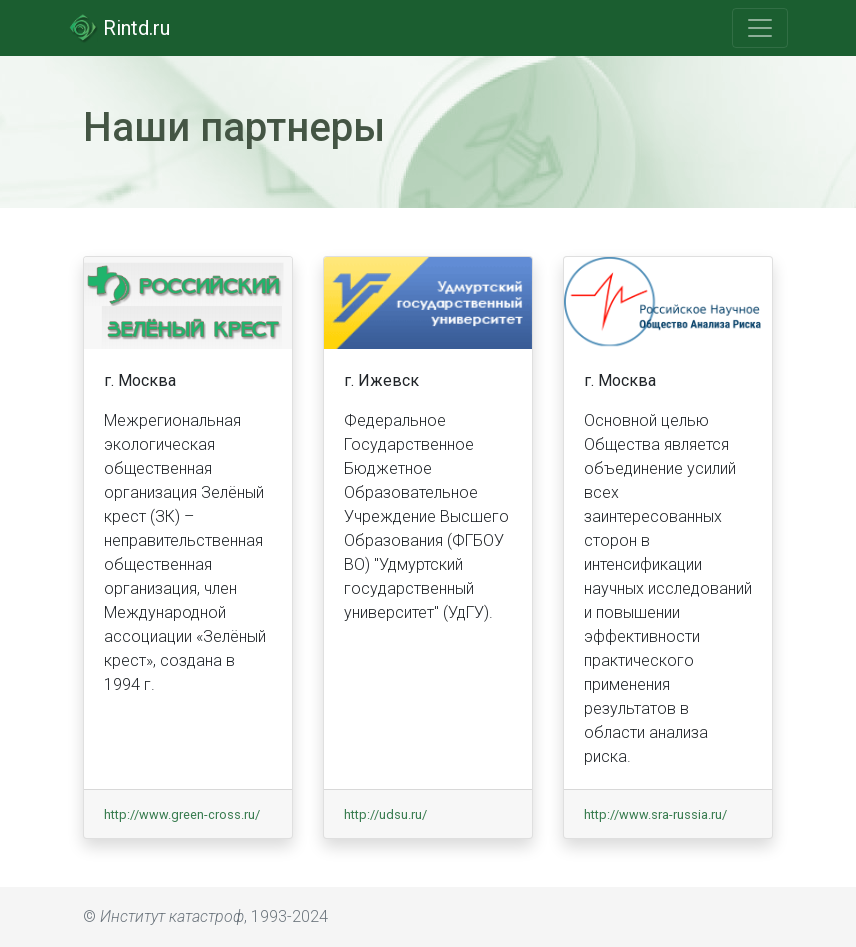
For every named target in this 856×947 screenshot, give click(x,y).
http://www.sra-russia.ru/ (655, 814)
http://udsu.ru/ (385, 814)
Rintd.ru (119, 28)
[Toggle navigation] (760, 28)
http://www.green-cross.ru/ (182, 814)
